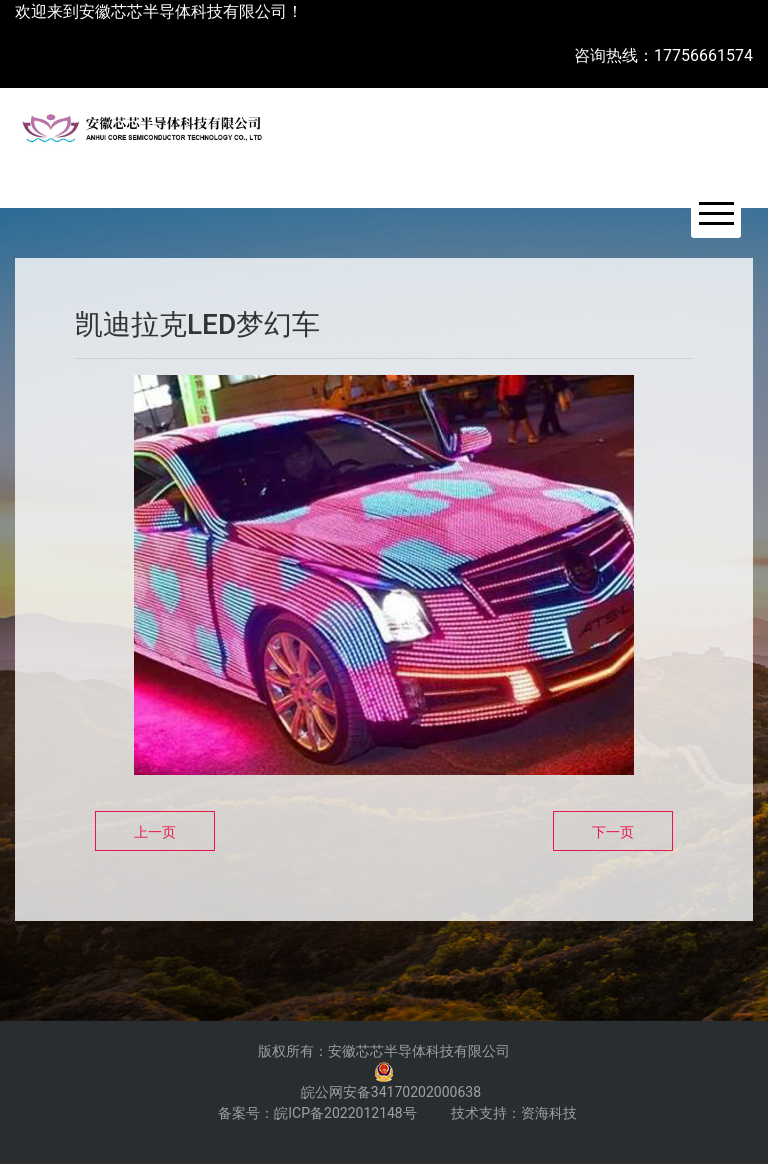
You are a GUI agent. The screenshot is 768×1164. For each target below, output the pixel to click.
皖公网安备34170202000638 (391, 1092)
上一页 (155, 832)
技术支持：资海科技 (514, 1113)
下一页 (613, 832)
